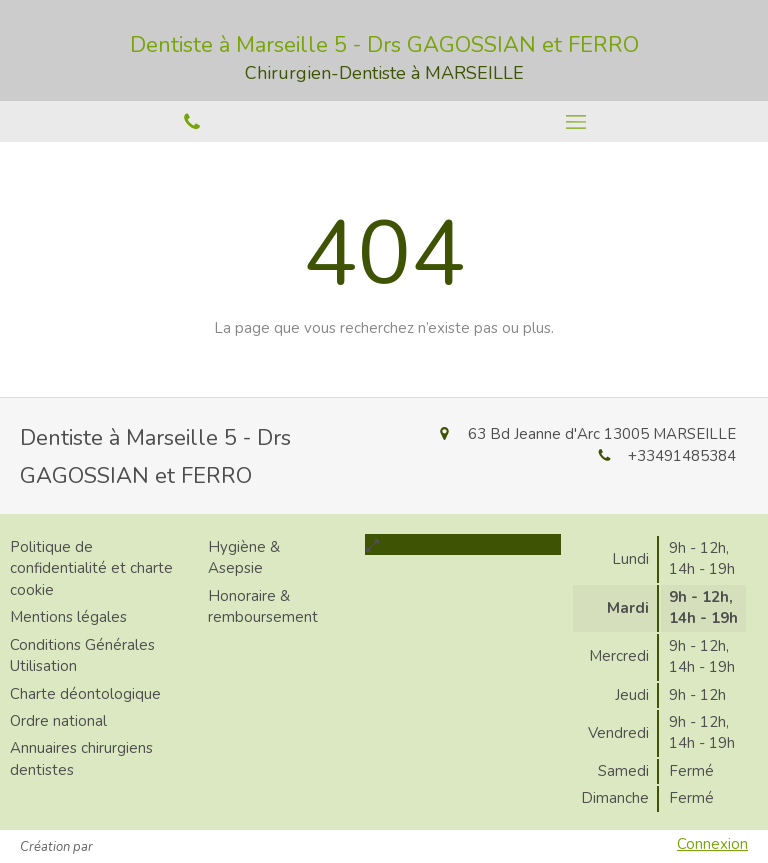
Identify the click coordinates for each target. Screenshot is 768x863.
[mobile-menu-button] (576, 122)
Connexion (712, 844)
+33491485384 (682, 456)
